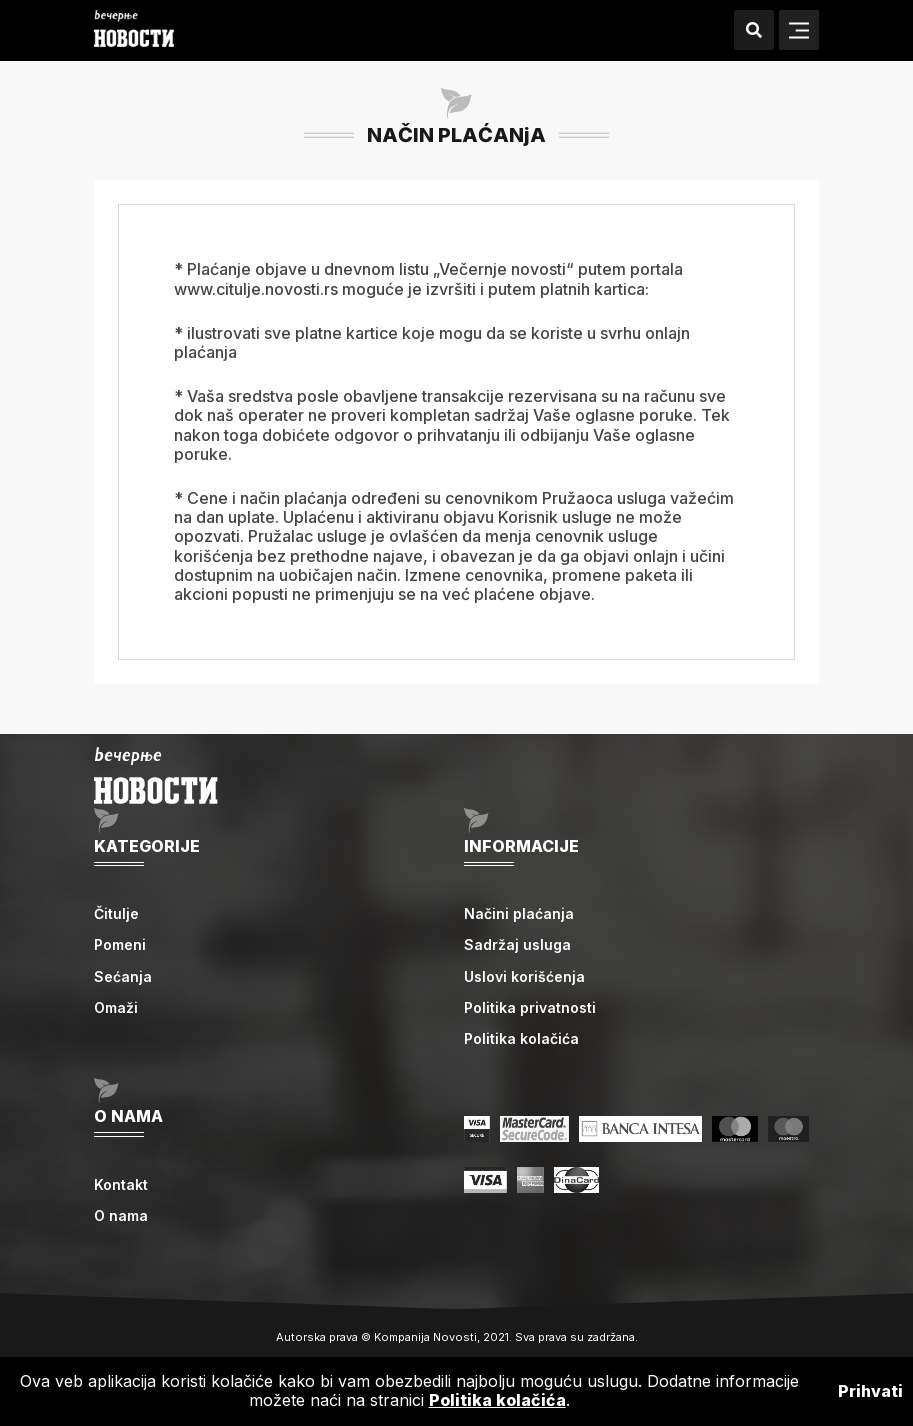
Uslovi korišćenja (524, 976)
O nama (121, 1215)
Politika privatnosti (530, 1007)
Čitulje (116, 913)
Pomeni (120, 944)
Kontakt (121, 1184)
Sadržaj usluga (517, 944)
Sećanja (123, 976)
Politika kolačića (521, 1038)
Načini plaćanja (519, 913)
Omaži (116, 1007)
